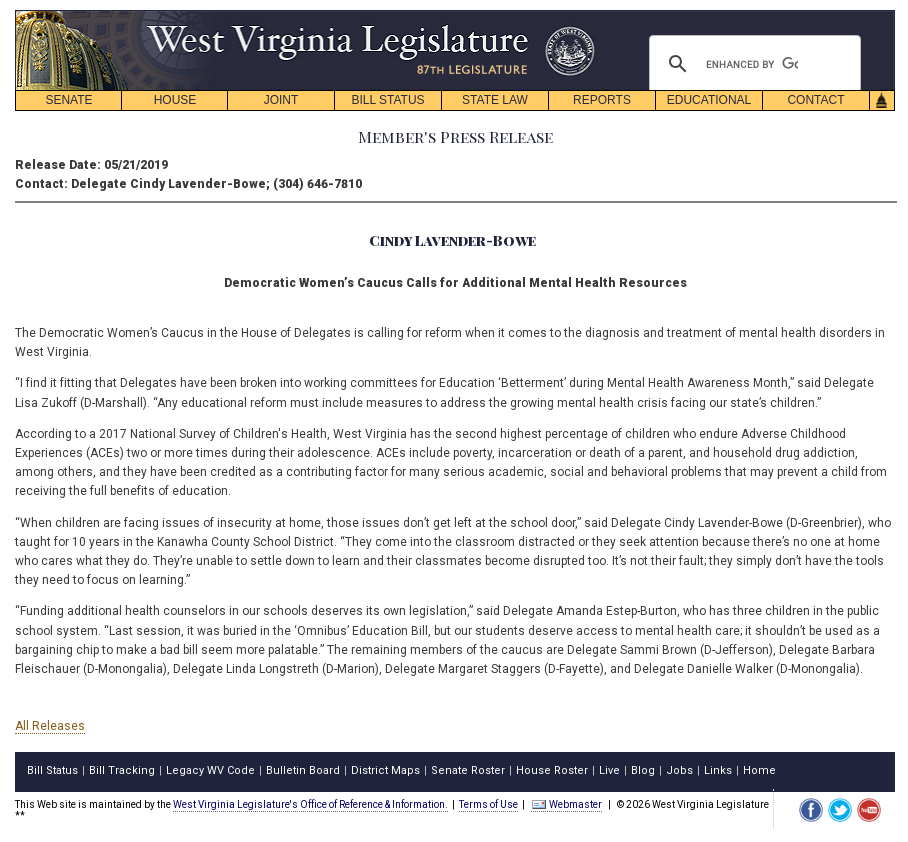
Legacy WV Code (210, 770)
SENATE (68, 100)
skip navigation (580, 15)
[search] (752, 64)
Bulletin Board (303, 770)
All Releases (50, 726)
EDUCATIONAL (709, 100)
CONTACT (815, 100)
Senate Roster (468, 770)
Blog (643, 770)
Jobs (679, 770)
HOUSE (175, 100)
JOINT (281, 100)
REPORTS (602, 100)
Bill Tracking (122, 770)
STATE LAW (495, 100)
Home (759, 770)
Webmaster (566, 804)
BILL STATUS (387, 100)
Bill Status (52, 770)
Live (609, 770)
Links (718, 770)
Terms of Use (488, 804)
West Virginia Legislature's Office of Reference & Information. (310, 804)
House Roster (552, 770)
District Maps (385, 770)
